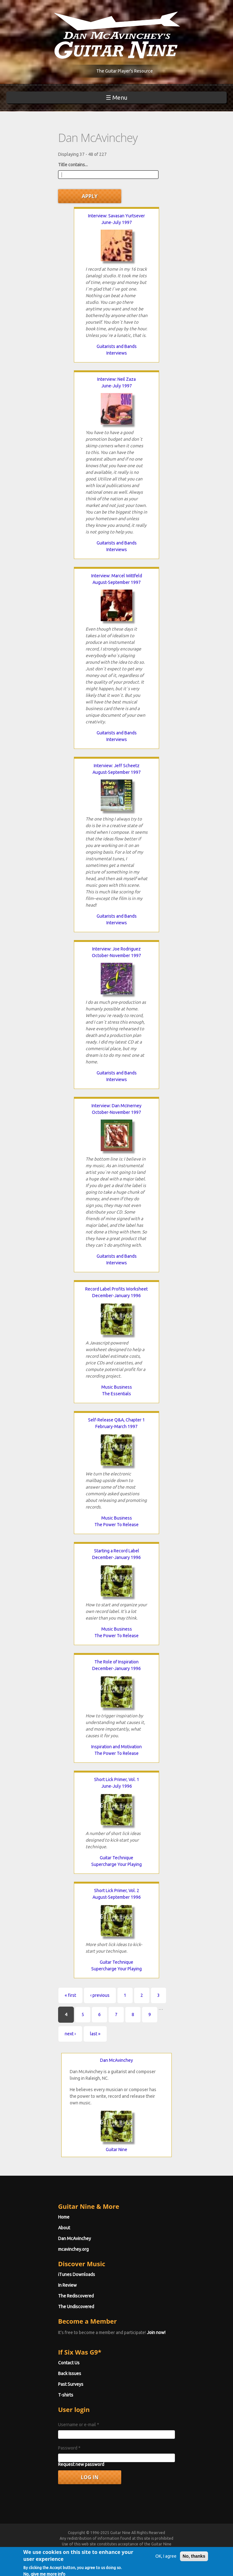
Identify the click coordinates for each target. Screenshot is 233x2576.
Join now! (156, 2332)
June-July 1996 (116, 1786)
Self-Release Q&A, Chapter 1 (116, 1419)
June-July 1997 (116, 222)
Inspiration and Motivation (116, 1746)
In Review (67, 2285)
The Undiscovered (76, 2306)
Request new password (81, 2464)
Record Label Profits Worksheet (116, 1288)
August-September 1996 (117, 1897)
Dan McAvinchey (116, 2060)
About (64, 2227)
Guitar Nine (116, 2149)
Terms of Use (94, 2550)
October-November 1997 (116, 955)
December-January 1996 (116, 1295)
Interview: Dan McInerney (116, 1105)
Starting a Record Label (116, 1550)
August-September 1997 (117, 582)
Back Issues (69, 2373)
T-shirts (65, 2394)
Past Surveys (70, 2384)
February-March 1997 (116, 1426)
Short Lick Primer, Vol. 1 (116, 1779)
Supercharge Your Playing (116, 1864)
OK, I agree (165, 2563)
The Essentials (116, 1393)
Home (63, 2217)
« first (70, 1995)
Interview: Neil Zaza (116, 379)
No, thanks (194, 2563)
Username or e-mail (78, 2424)
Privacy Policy (137, 2550)
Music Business (116, 1387)
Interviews (116, 353)
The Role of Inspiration (116, 1661)
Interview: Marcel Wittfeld (116, 575)
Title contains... (73, 164)
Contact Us (69, 2362)
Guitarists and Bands (117, 346)
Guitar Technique (116, 1857)
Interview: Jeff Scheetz (117, 765)
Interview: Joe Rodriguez (116, 948)
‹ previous (100, 1995)
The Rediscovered (76, 2295)
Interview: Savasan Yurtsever (116, 215)
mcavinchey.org (73, 2249)
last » (95, 2033)
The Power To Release (116, 1524)
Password (69, 2447)
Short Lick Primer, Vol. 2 (116, 1890)
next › (70, 2033)
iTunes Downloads (76, 2274)
